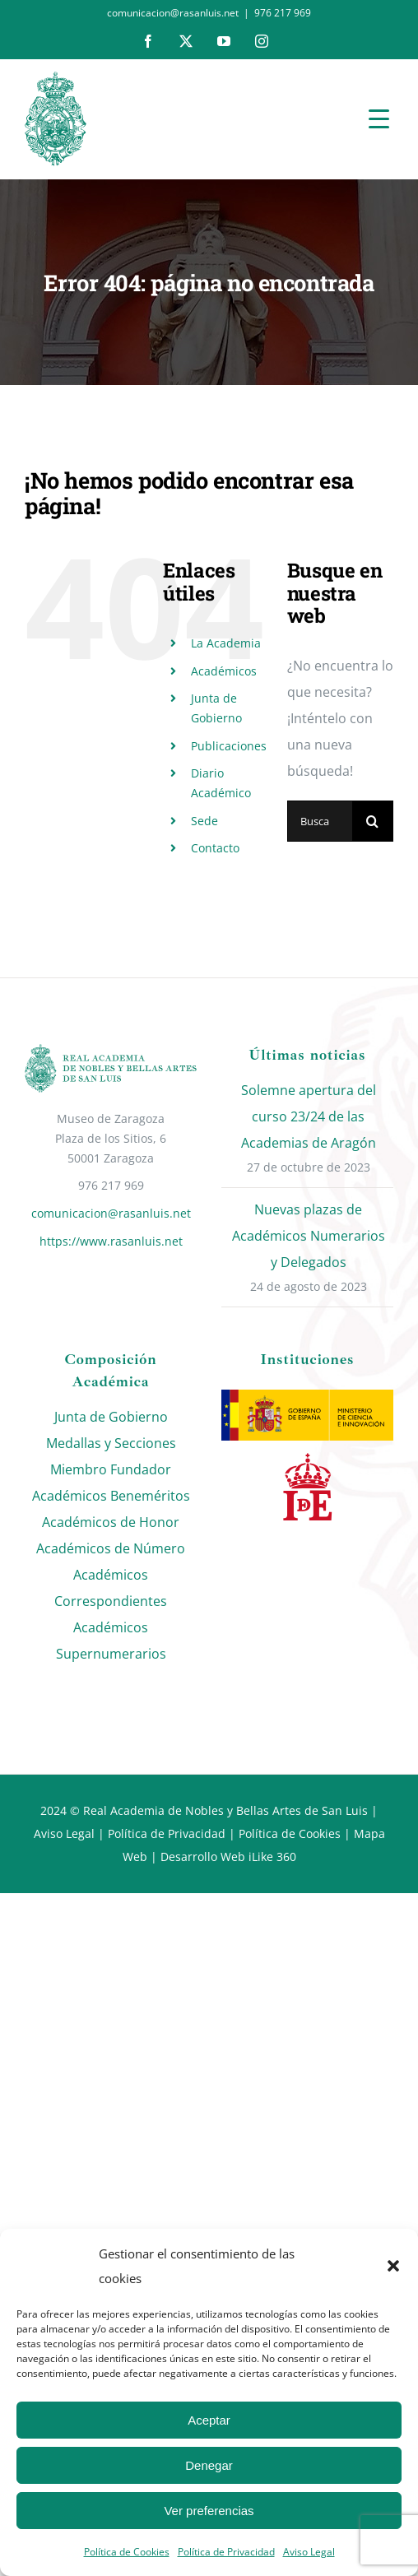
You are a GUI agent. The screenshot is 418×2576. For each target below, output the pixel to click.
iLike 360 (272, 1856)
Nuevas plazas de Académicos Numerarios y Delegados (308, 1235)
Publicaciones (229, 746)
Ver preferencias (208, 2511)
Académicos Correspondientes (110, 1588)
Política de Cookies (127, 2552)
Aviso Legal (309, 2552)
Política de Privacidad (226, 2552)
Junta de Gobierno (111, 1417)
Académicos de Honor (110, 1522)
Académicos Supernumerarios (111, 1640)
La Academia (226, 643)
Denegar (209, 2465)
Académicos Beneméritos (111, 1496)
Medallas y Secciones (111, 1443)
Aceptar (209, 2420)
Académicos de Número (110, 1548)
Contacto (215, 848)
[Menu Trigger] (379, 118)
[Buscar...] (319, 821)
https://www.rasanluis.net (111, 1241)
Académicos (224, 671)
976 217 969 (282, 13)
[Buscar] (372, 821)
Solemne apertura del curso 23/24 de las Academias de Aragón (308, 1116)
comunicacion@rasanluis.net (111, 1213)
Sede (204, 820)
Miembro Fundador (110, 1469)
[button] (393, 2266)
